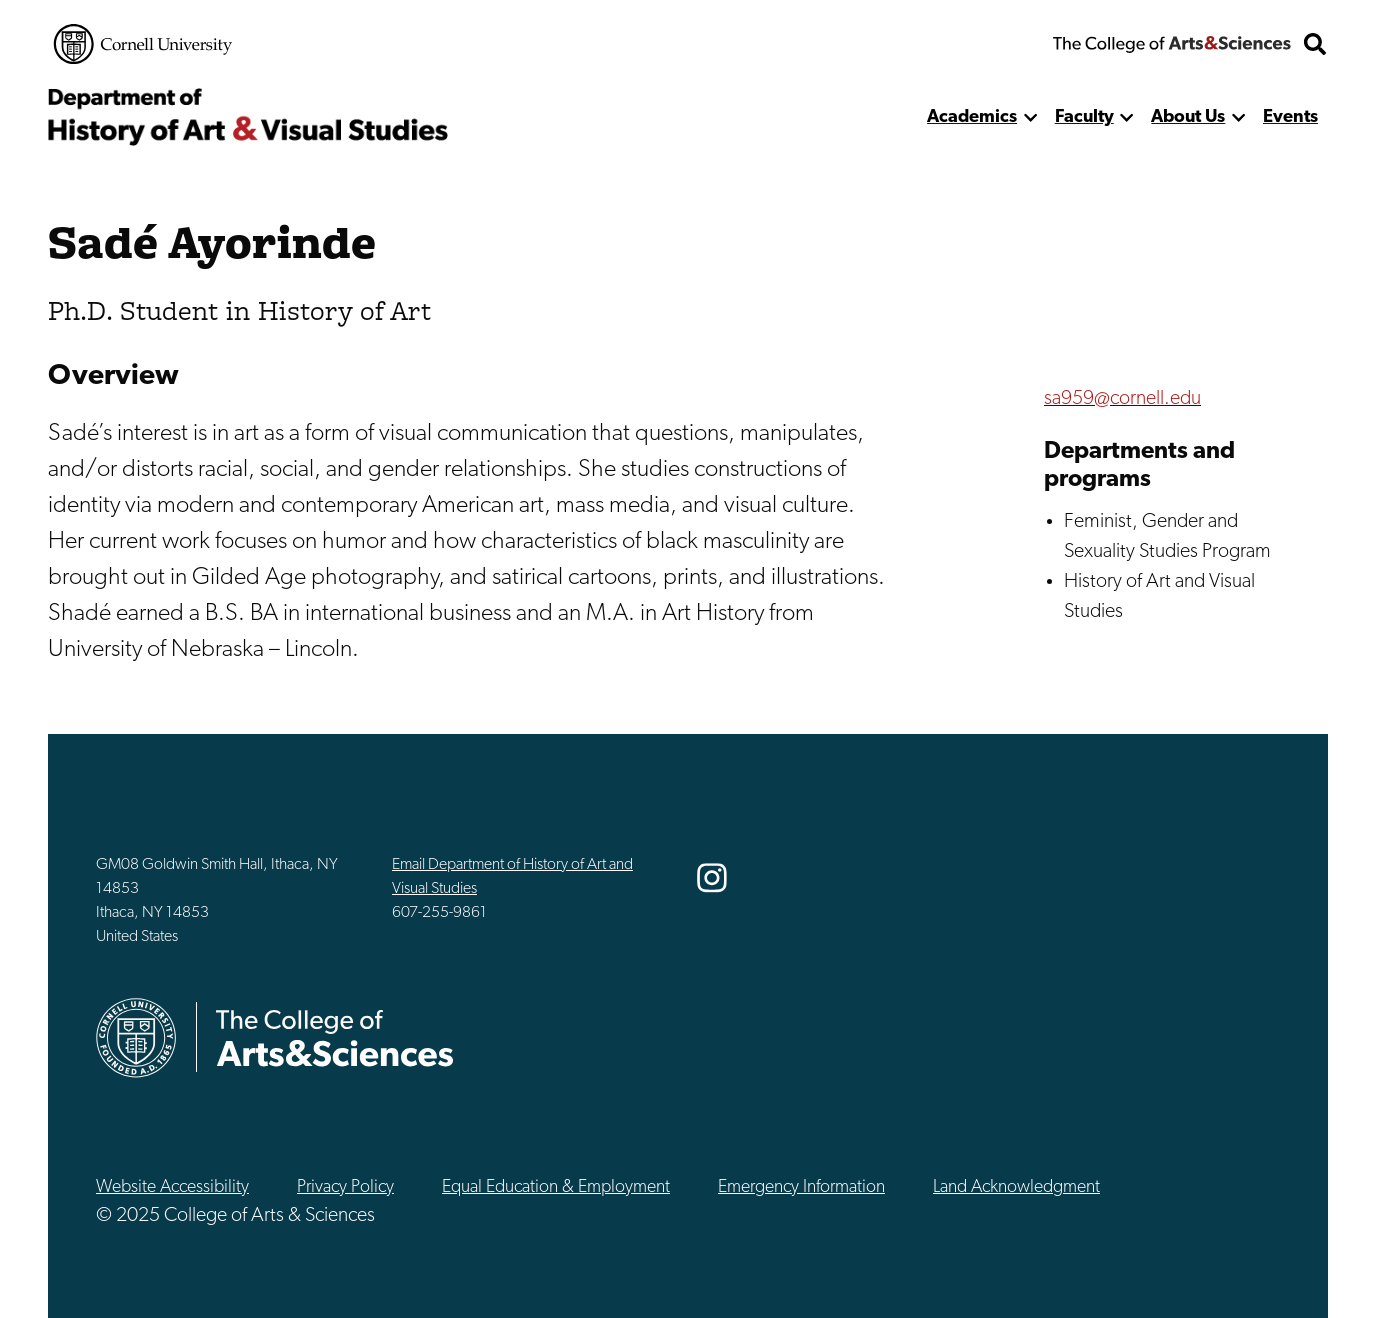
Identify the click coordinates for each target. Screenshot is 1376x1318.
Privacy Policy (345, 1187)
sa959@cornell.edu (1122, 399)
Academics (972, 117)
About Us (1188, 117)
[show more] (1030, 117)
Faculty (1084, 117)
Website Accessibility (172, 1187)
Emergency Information (801, 1187)
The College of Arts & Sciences (1172, 44)
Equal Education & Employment (556, 1187)
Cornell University (143, 44)
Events (1290, 117)
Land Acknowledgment (1016, 1187)
